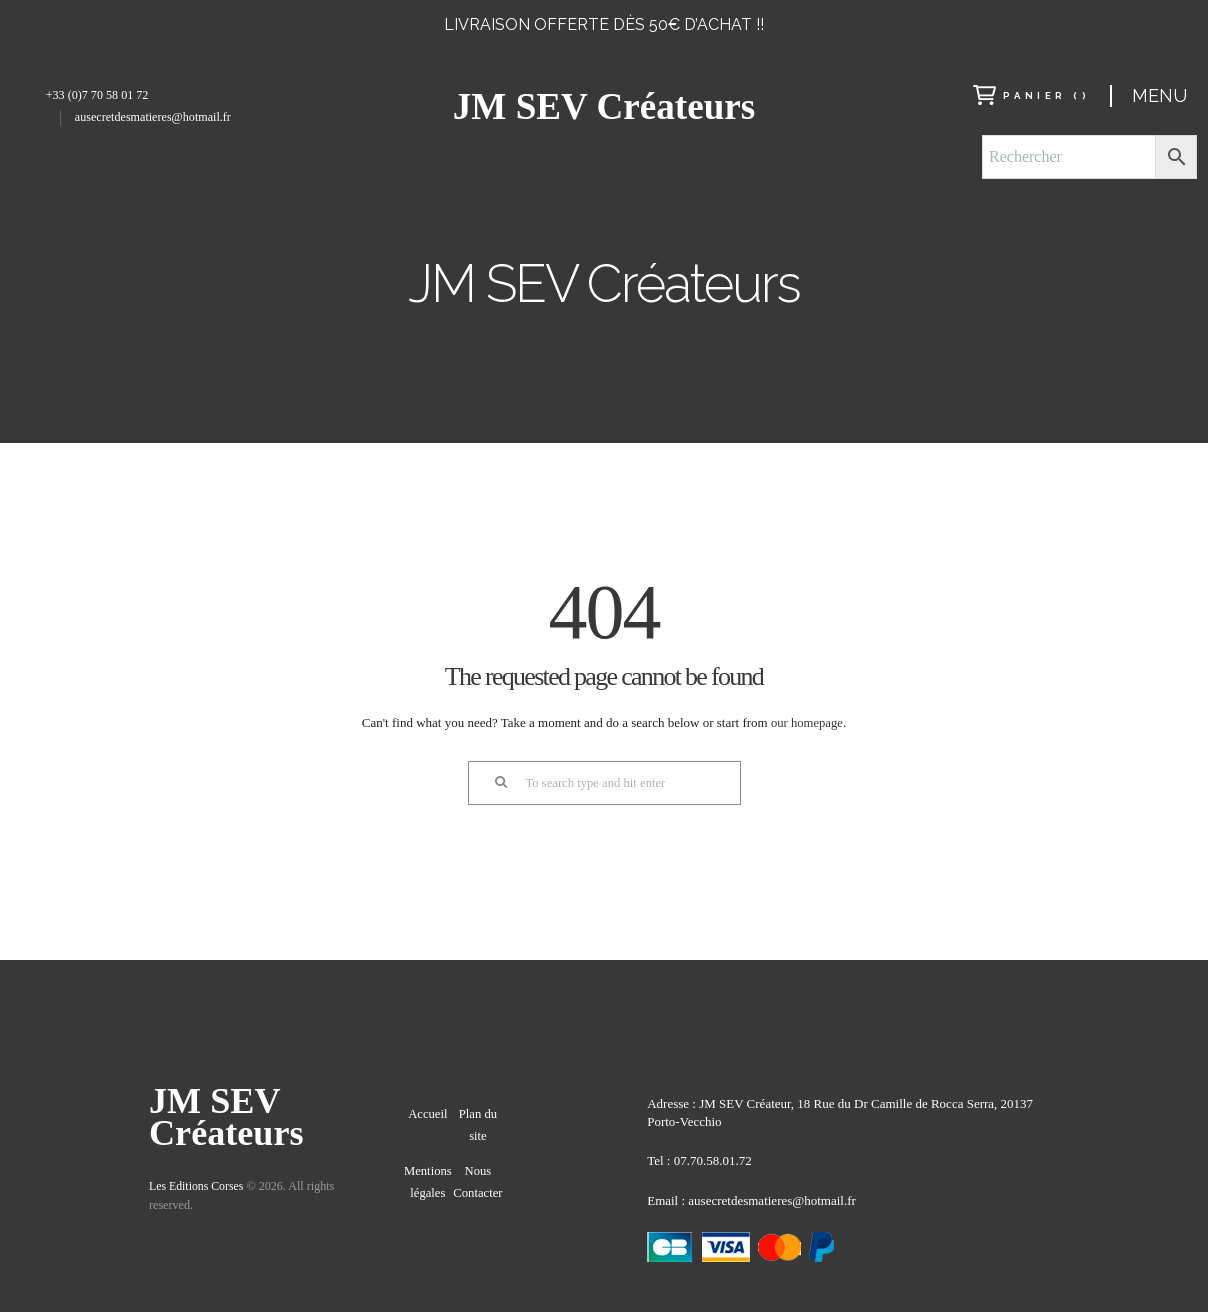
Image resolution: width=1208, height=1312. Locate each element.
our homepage (807, 722)
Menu (1159, 95)
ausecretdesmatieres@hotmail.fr (153, 117)
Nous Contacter (478, 1198)
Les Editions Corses (197, 1188)
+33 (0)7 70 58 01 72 (97, 95)
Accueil (428, 1120)
